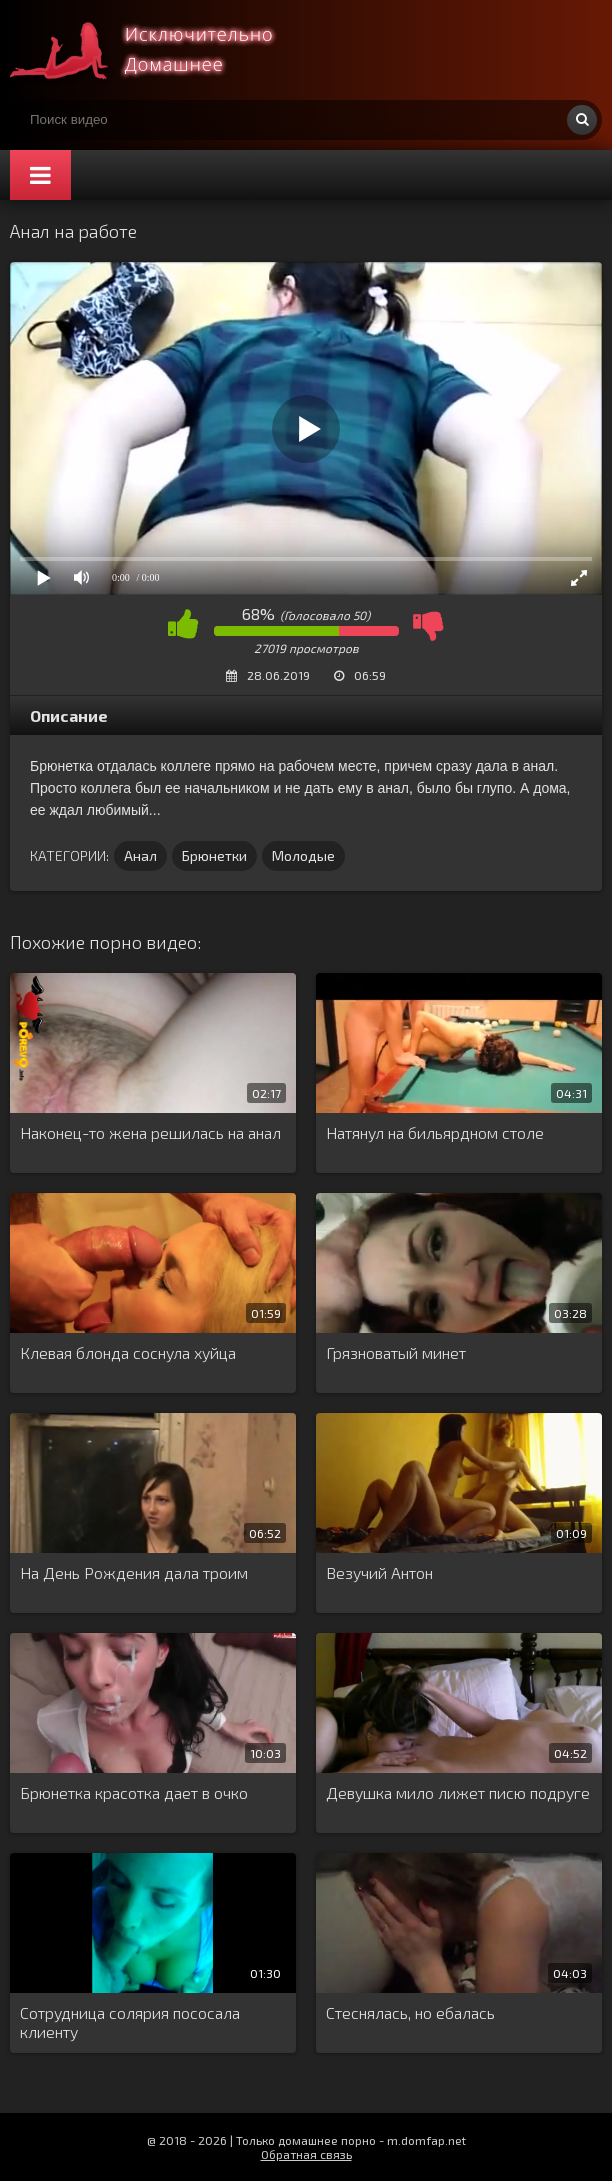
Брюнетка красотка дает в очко (134, 1792)
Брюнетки (214, 855)
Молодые (303, 855)
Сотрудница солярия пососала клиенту (130, 2022)
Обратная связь (306, 2154)
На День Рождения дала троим (134, 1572)
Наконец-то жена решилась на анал (150, 1132)
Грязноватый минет (396, 1352)
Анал (140, 855)
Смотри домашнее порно (160, 50)
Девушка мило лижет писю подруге (458, 1792)
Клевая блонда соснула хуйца (128, 1352)
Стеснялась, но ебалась (410, 2012)
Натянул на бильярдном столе (435, 1132)
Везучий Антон (379, 1572)
